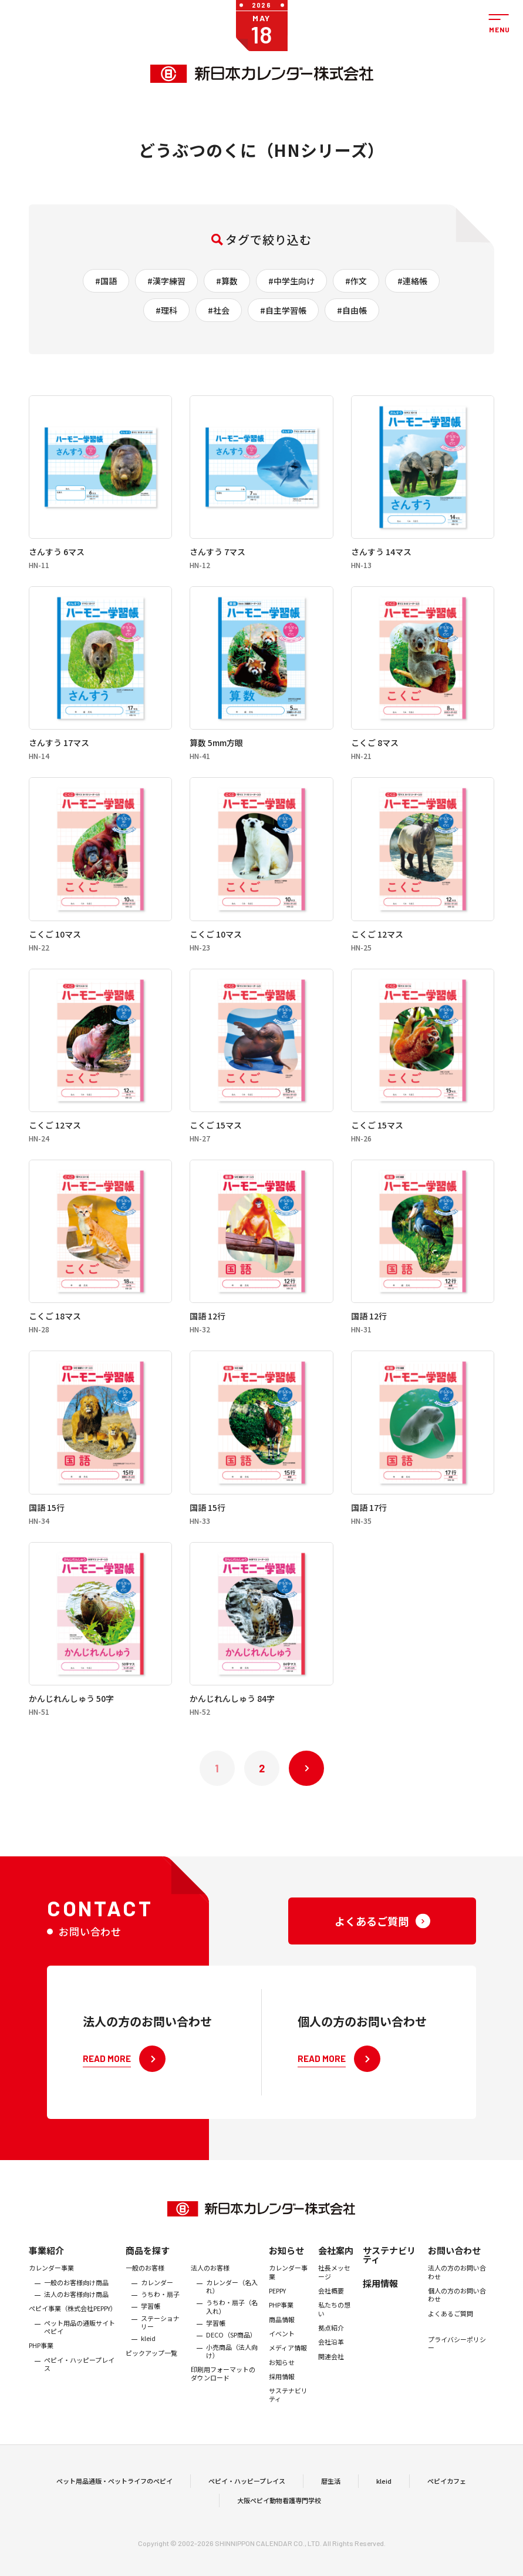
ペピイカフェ (446, 2503)
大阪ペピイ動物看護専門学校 (279, 2522)
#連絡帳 (412, 281)
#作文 (356, 281)
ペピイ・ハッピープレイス (246, 2503)
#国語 (106, 281)
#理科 (166, 310)
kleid (384, 2503)
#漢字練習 (166, 281)
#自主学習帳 (283, 310)
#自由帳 (352, 310)
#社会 (219, 310)
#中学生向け (291, 281)
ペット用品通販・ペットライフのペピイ (114, 2503)
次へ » (306, 1768)
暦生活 (330, 2503)
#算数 (227, 281)
